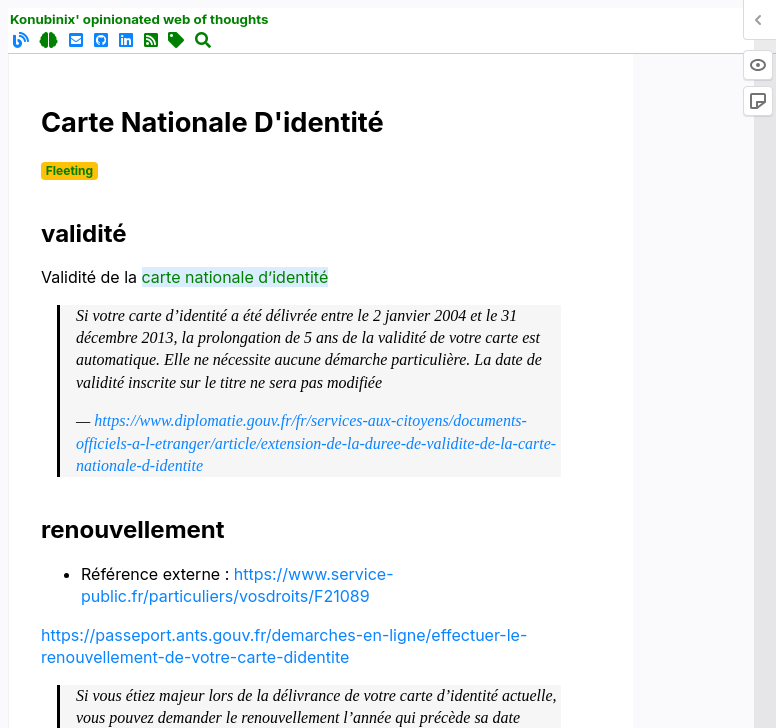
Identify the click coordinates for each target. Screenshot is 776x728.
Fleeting (69, 170)
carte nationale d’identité (235, 277)
